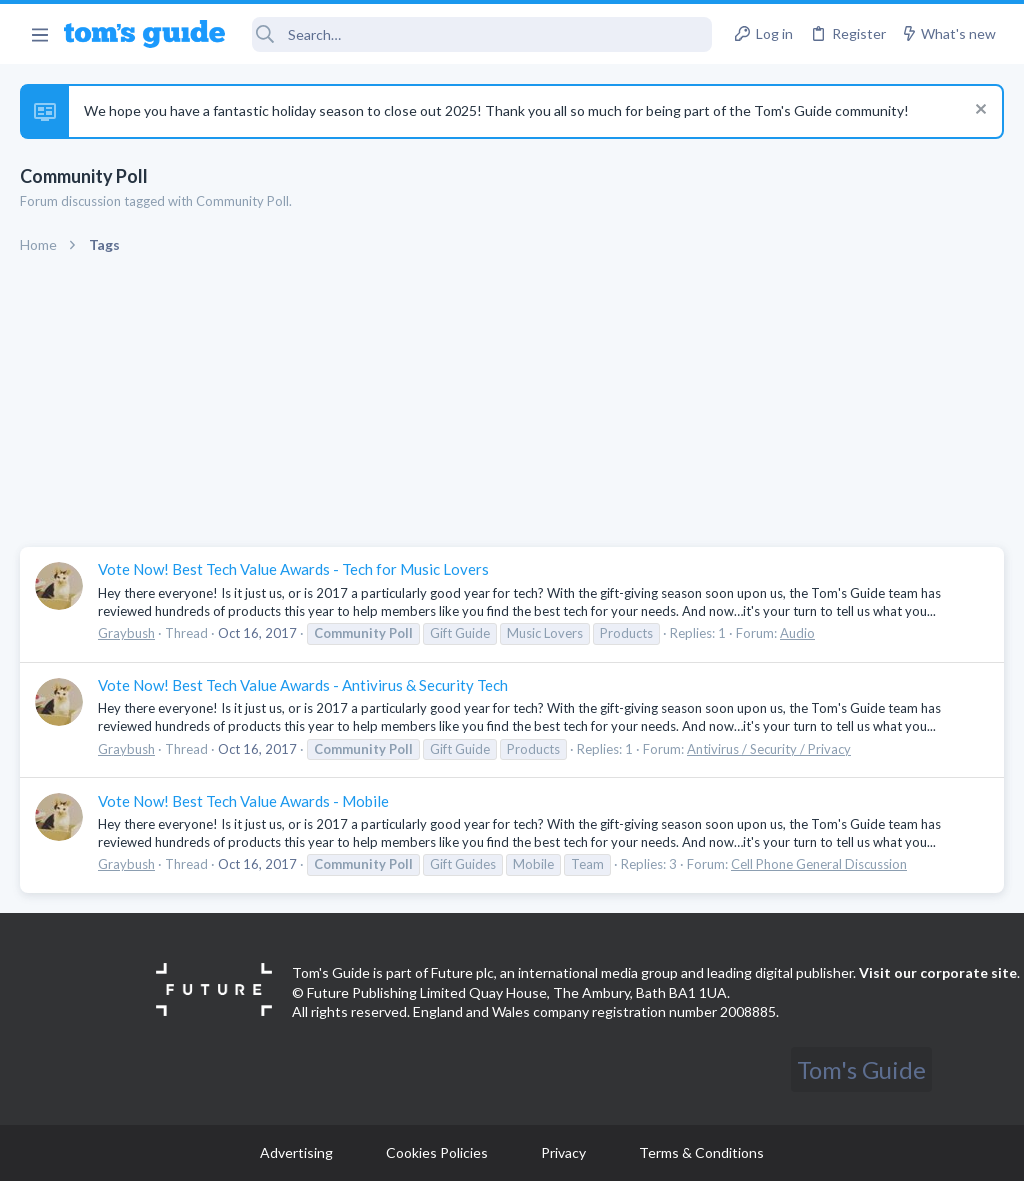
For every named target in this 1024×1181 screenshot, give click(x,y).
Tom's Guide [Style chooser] (861, 1069)
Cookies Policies (437, 1152)
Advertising (296, 1152)
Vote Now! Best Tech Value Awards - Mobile (243, 801)
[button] (39, 34)
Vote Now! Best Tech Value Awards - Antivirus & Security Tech (303, 685)
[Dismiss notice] (978, 111)
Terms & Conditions (701, 1152)
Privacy (563, 1152)
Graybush (126, 633)
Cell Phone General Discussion (819, 864)
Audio (797, 633)
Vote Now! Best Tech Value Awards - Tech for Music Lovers (293, 569)
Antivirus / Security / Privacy (769, 749)
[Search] (482, 34)
